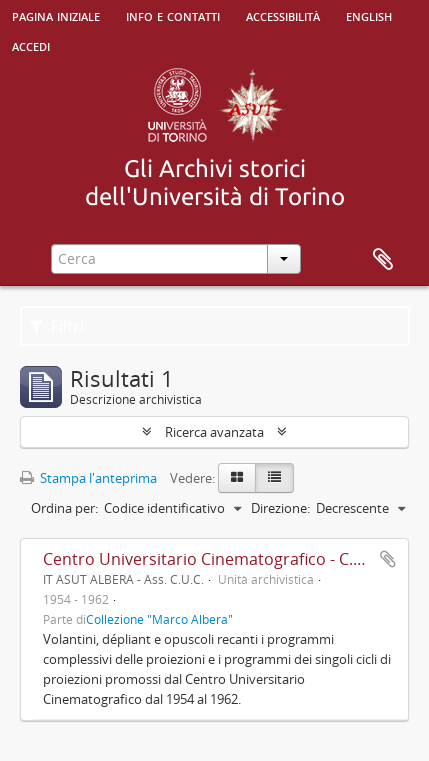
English (369, 15)
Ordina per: (64, 508)
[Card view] (237, 478)
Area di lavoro (383, 260)
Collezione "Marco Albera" (159, 619)
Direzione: (280, 508)
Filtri (57, 326)
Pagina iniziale (56, 15)
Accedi (31, 45)
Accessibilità (283, 15)
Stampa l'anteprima (88, 478)
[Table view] (274, 478)
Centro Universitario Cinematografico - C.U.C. (213, 559)
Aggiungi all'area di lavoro (388, 559)
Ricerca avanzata (214, 432)
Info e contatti (173, 15)
